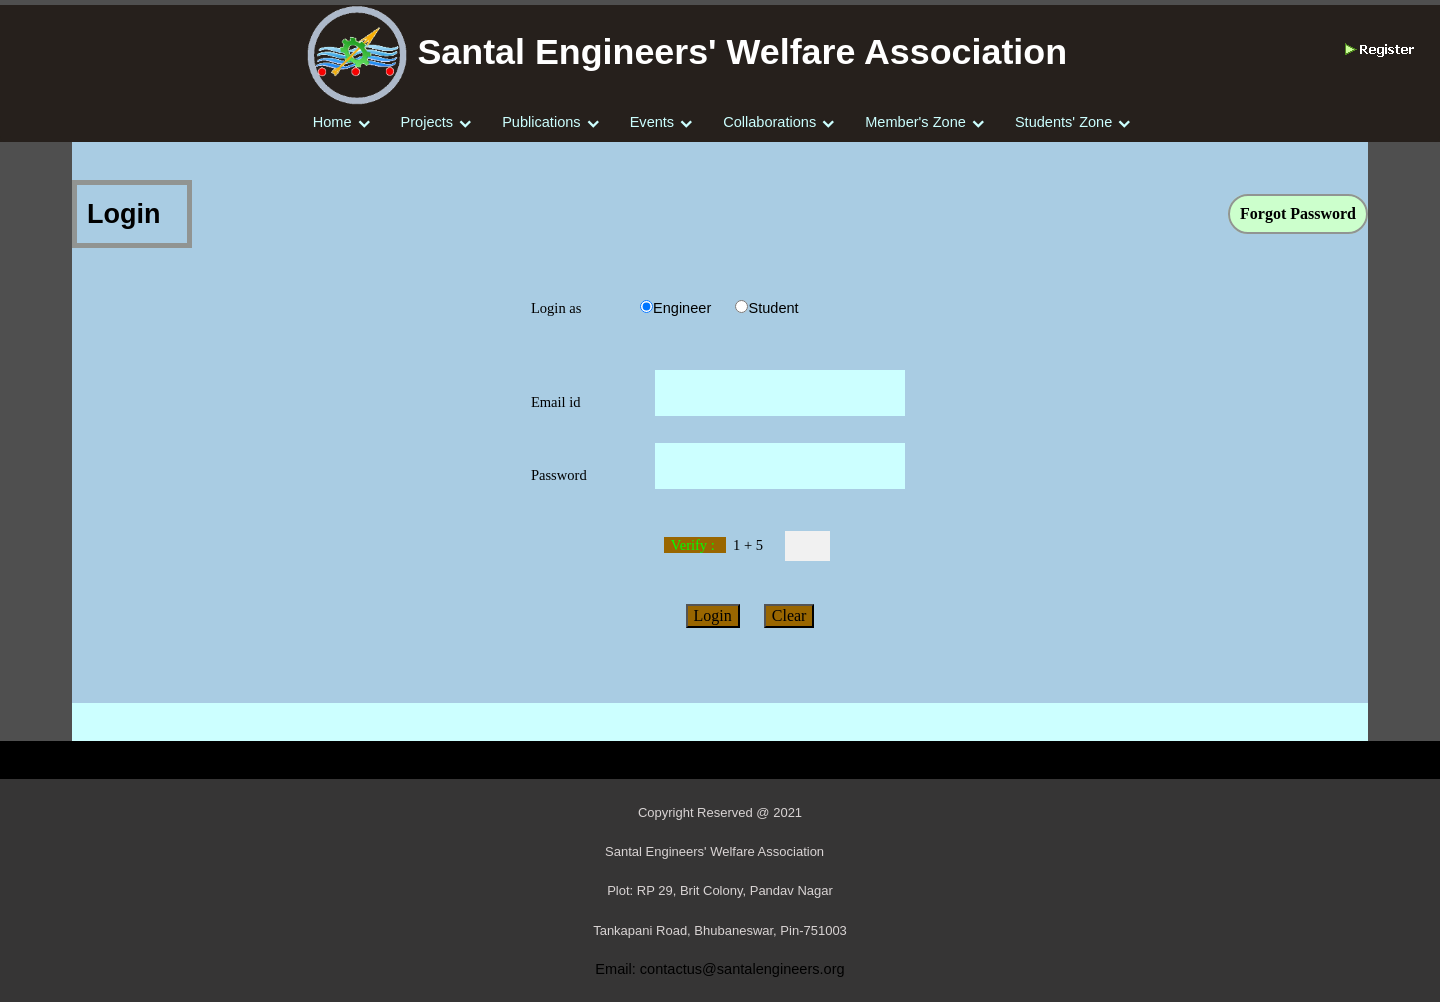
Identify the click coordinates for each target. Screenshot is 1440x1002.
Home (332, 122)
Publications (541, 122)
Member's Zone (915, 122)
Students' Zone (1063, 122)
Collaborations (769, 122)
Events (652, 122)
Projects (427, 122)
